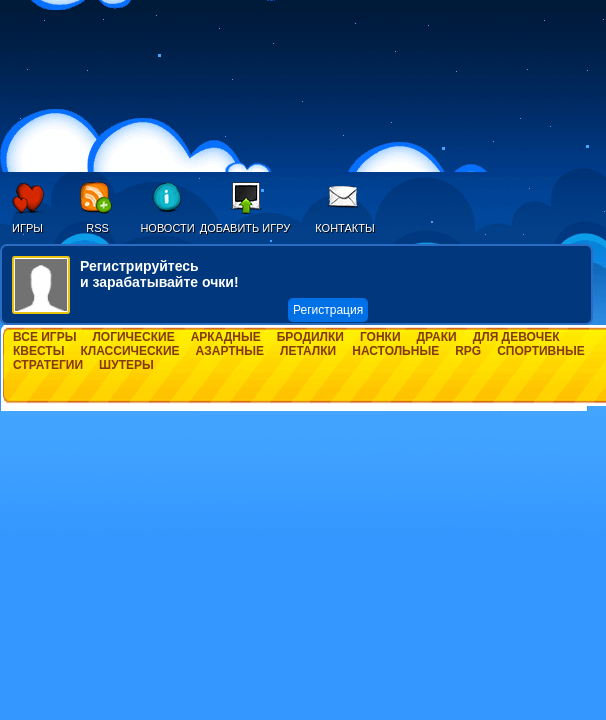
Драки (437, 337)
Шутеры (126, 365)
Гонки (380, 337)
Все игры (44, 337)
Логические (133, 337)
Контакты (344, 228)
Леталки (308, 351)
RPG (468, 351)
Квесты (38, 351)
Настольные (395, 351)
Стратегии (48, 365)
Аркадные (226, 337)
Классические (129, 351)
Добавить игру (245, 228)
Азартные (230, 351)
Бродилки (310, 337)
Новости (167, 228)
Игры (27, 228)
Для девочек (516, 337)
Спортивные (541, 351)
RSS (97, 228)
